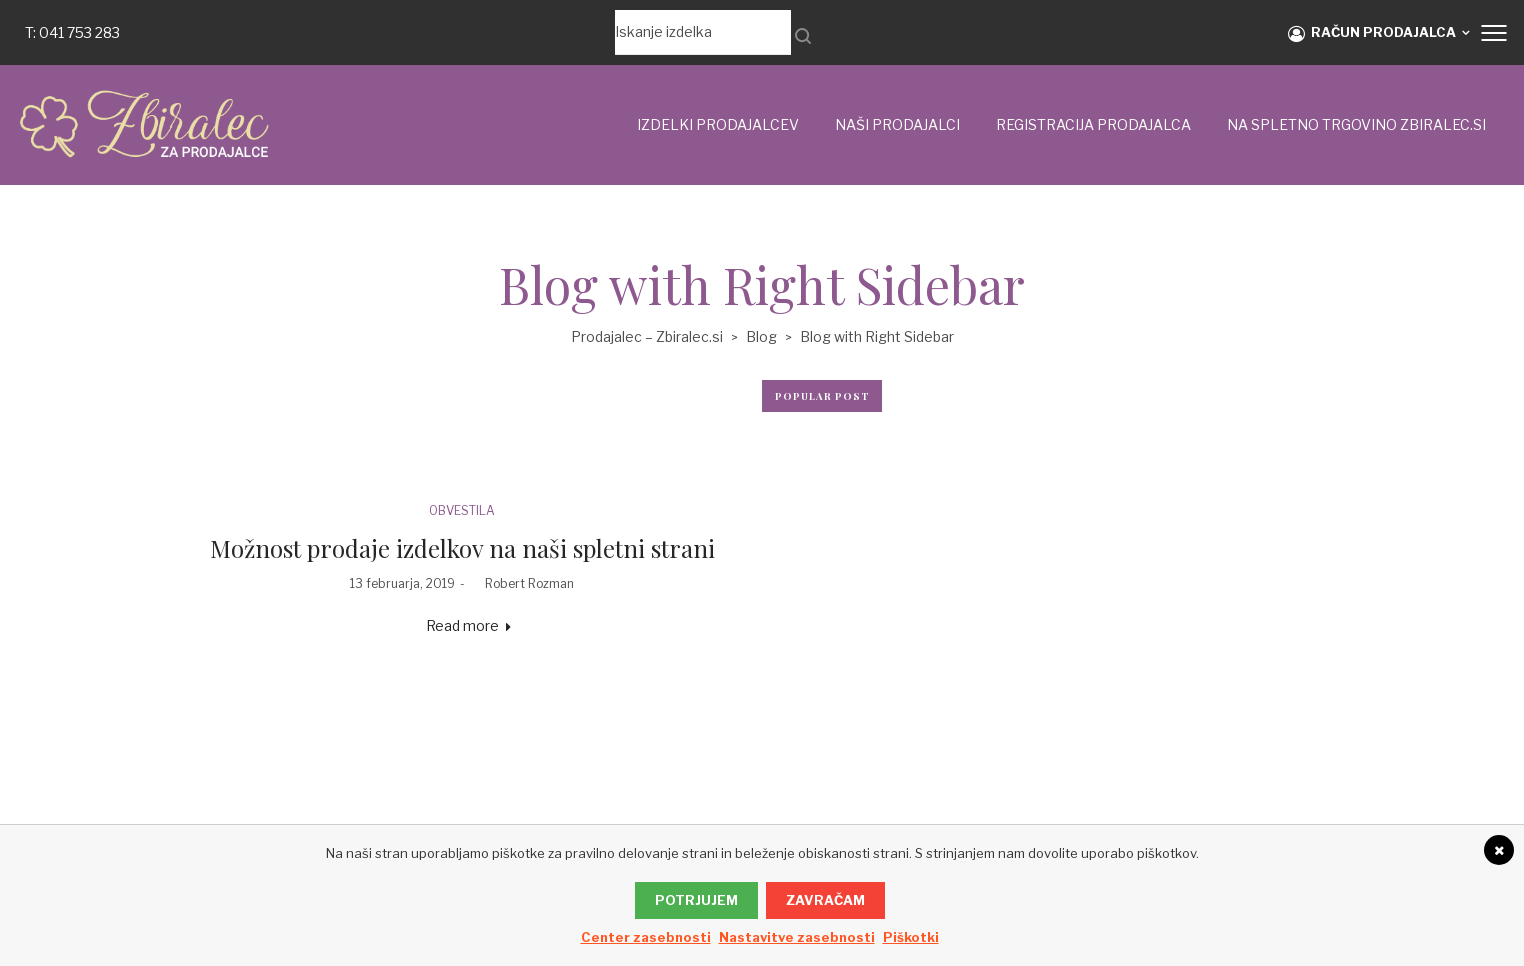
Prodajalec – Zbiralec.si (647, 336)
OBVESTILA (462, 510)
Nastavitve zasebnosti (797, 937)
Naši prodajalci (897, 124)
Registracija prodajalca (1093, 124)
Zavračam (825, 900)
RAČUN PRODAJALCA (1372, 32)
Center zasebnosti (646, 937)
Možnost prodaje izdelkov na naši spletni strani (462, 548)
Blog (761, 336)
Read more (462, 625)
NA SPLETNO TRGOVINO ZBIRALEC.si (1356, 124)
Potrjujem (696, 900)
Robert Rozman (522, 583)
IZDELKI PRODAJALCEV (718, 124)
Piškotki (911, 937)
